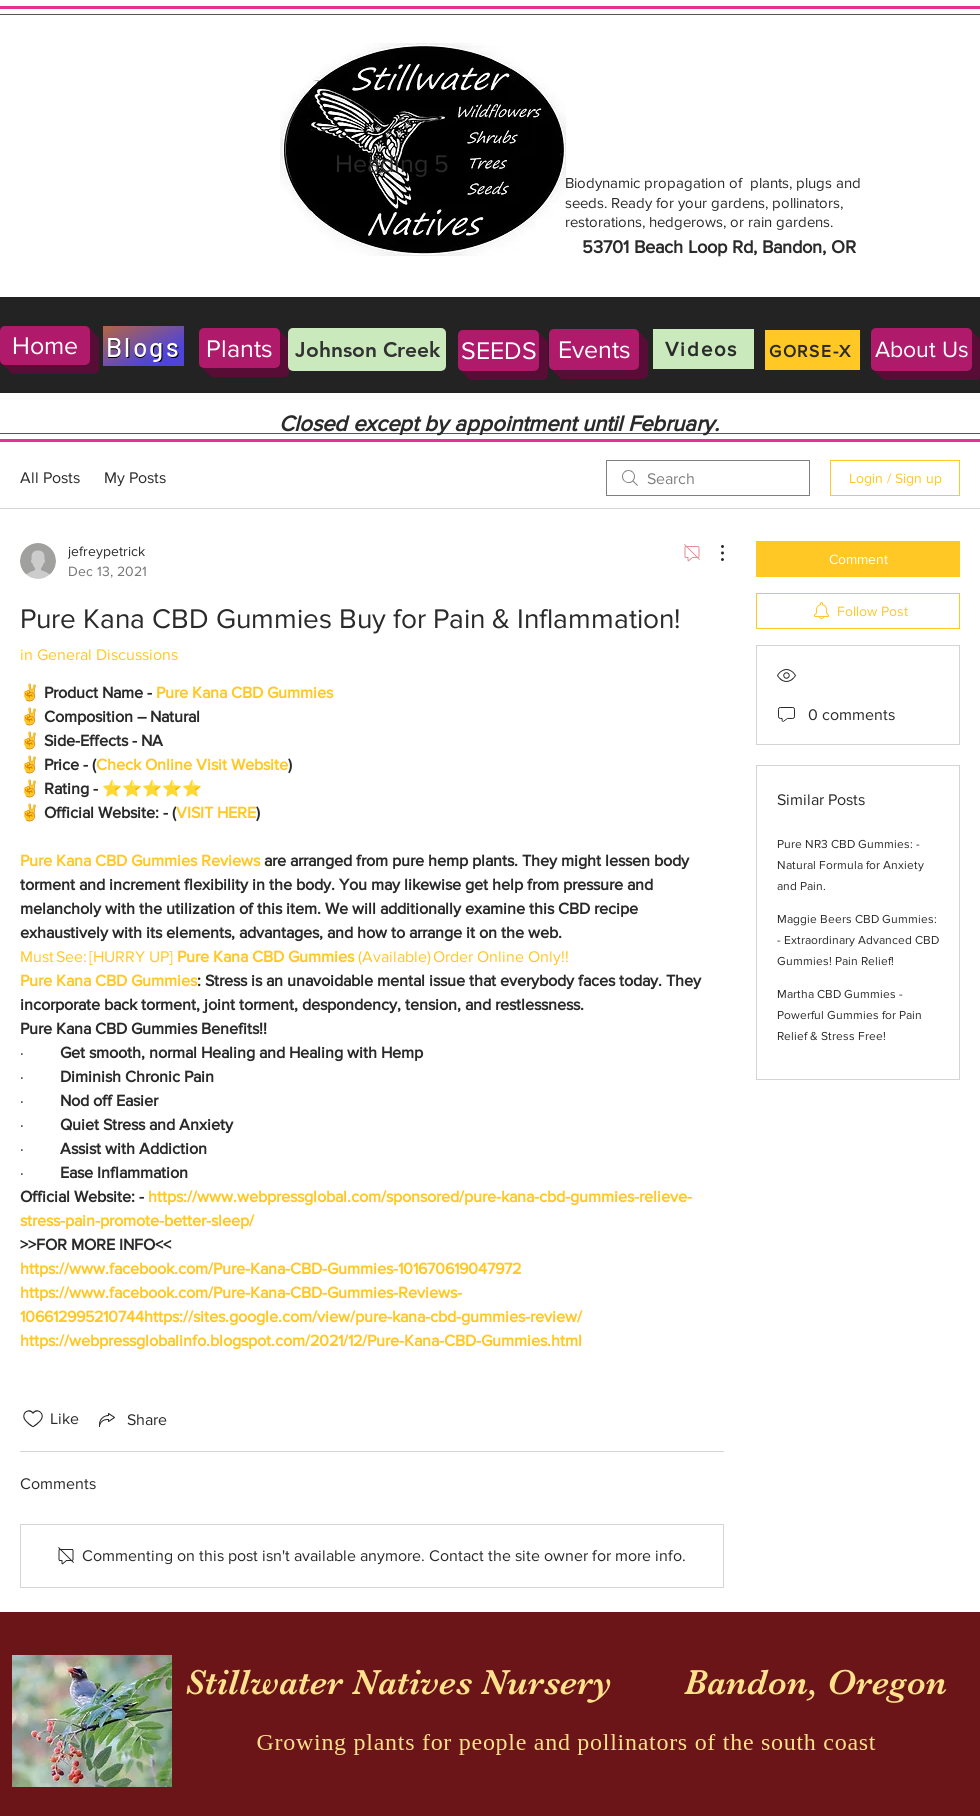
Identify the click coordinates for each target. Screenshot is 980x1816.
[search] (708, 478)
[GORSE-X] (812, 350)
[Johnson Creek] (367, 349)
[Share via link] (131, 1419)
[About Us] (921, 349)
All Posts (50, 477)
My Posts (135, 477)
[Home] (45, 345)
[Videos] (703, 349)
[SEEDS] (498, 350)
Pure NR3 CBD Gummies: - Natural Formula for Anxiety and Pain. (850, 865)
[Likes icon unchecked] (33, 1419)
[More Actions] (712, 553)
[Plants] (239, 348)
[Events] (594, 349)
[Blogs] (143, 346)
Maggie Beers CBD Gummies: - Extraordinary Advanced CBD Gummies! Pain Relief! (858, 940)
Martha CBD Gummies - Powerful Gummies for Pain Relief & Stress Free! (849, 1015)
